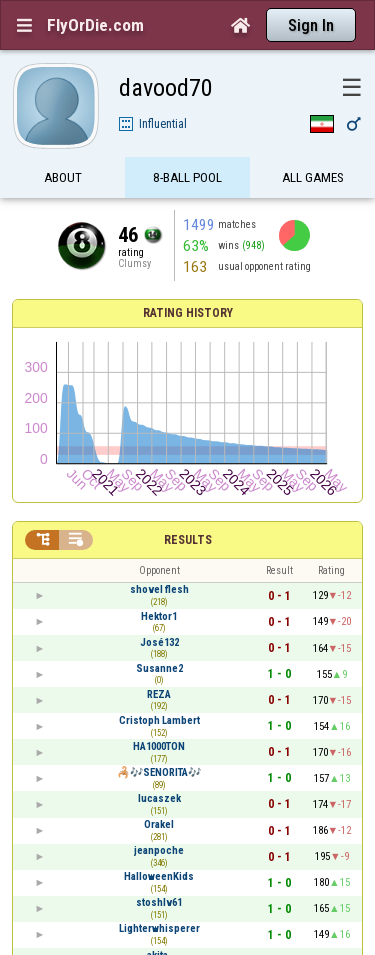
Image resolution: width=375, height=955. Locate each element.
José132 (159, 642)
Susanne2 (159, 668)
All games (313, 177)
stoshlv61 (159, 902)
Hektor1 (159, 616)
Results (188, 540)
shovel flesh (159, 589)
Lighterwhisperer (159, 928)
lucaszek (159, 798)
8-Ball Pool (187, 177)
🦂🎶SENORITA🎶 (159, 772)
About (63, 177)
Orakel (159, 824)
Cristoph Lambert (159, 720)
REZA (159, 694)
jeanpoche (159, 850)
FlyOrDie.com (95, 25)
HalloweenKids (159, 876)
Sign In (311, 25)
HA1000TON (159, 746)
